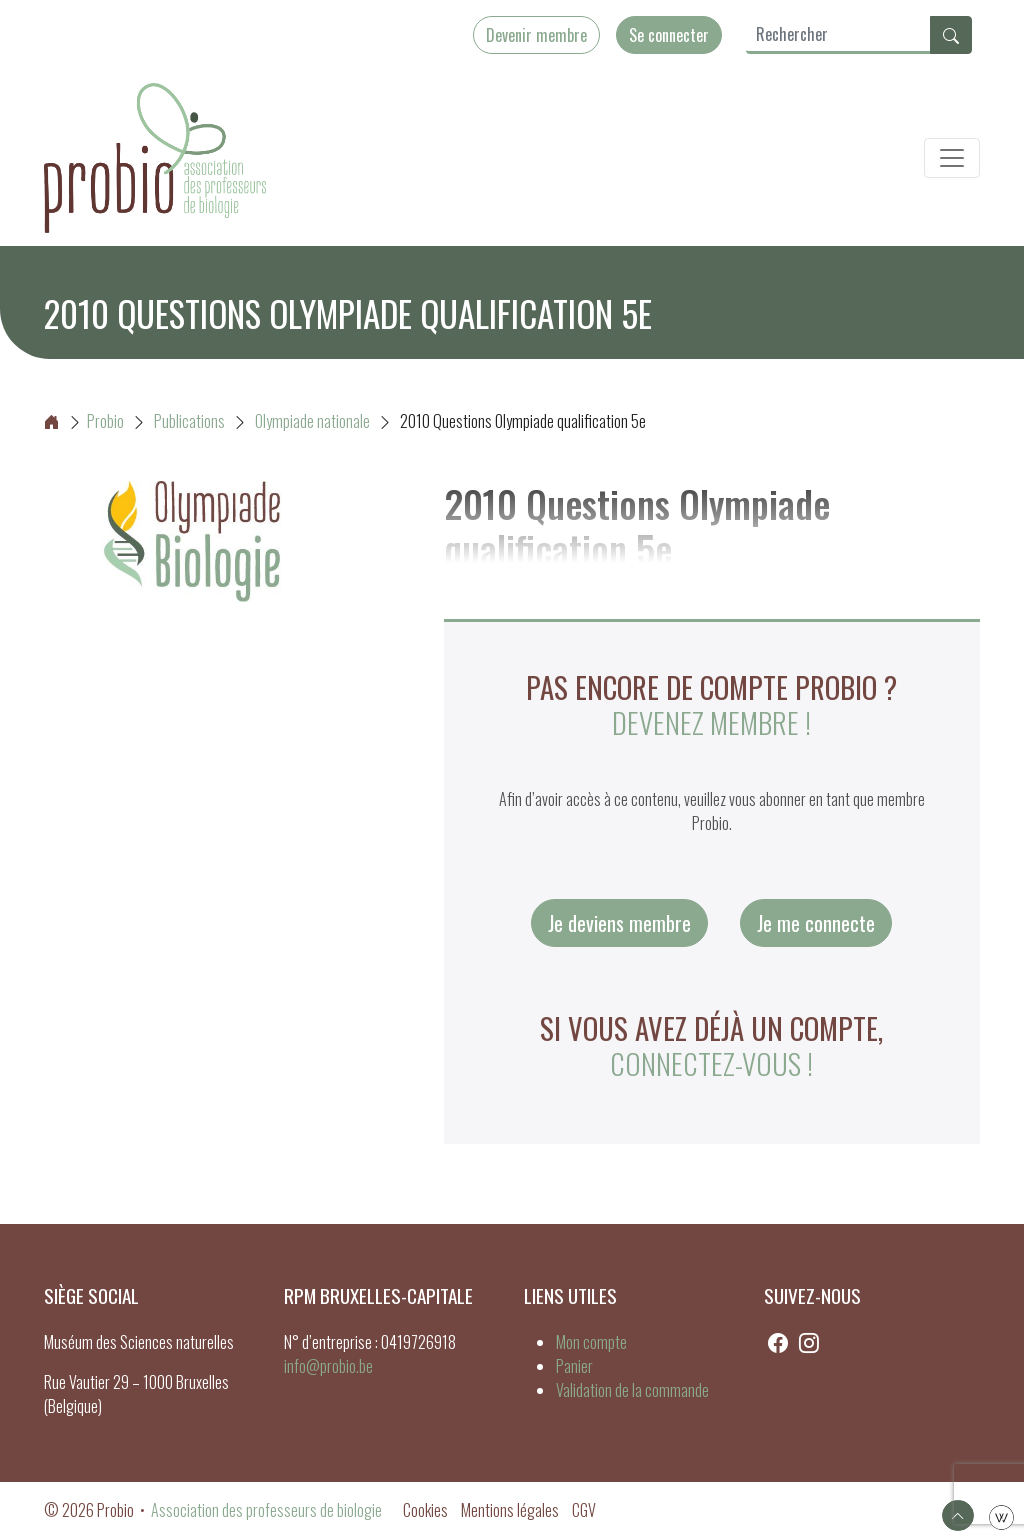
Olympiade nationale (312, 421)
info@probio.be (328, 1366)
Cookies (425, 1510)
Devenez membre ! (711, 722)
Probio (84, 421)
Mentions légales (510, 1510)
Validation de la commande (632, 1390)
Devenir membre (536, 35)
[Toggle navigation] (952, 158)
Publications (189, 421)
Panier (574, 1366)
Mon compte (591, 1342)
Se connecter (669, 35)
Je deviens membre (619, 923)
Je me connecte (816, 923)
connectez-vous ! (711, 1063)
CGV (584, 1510)
